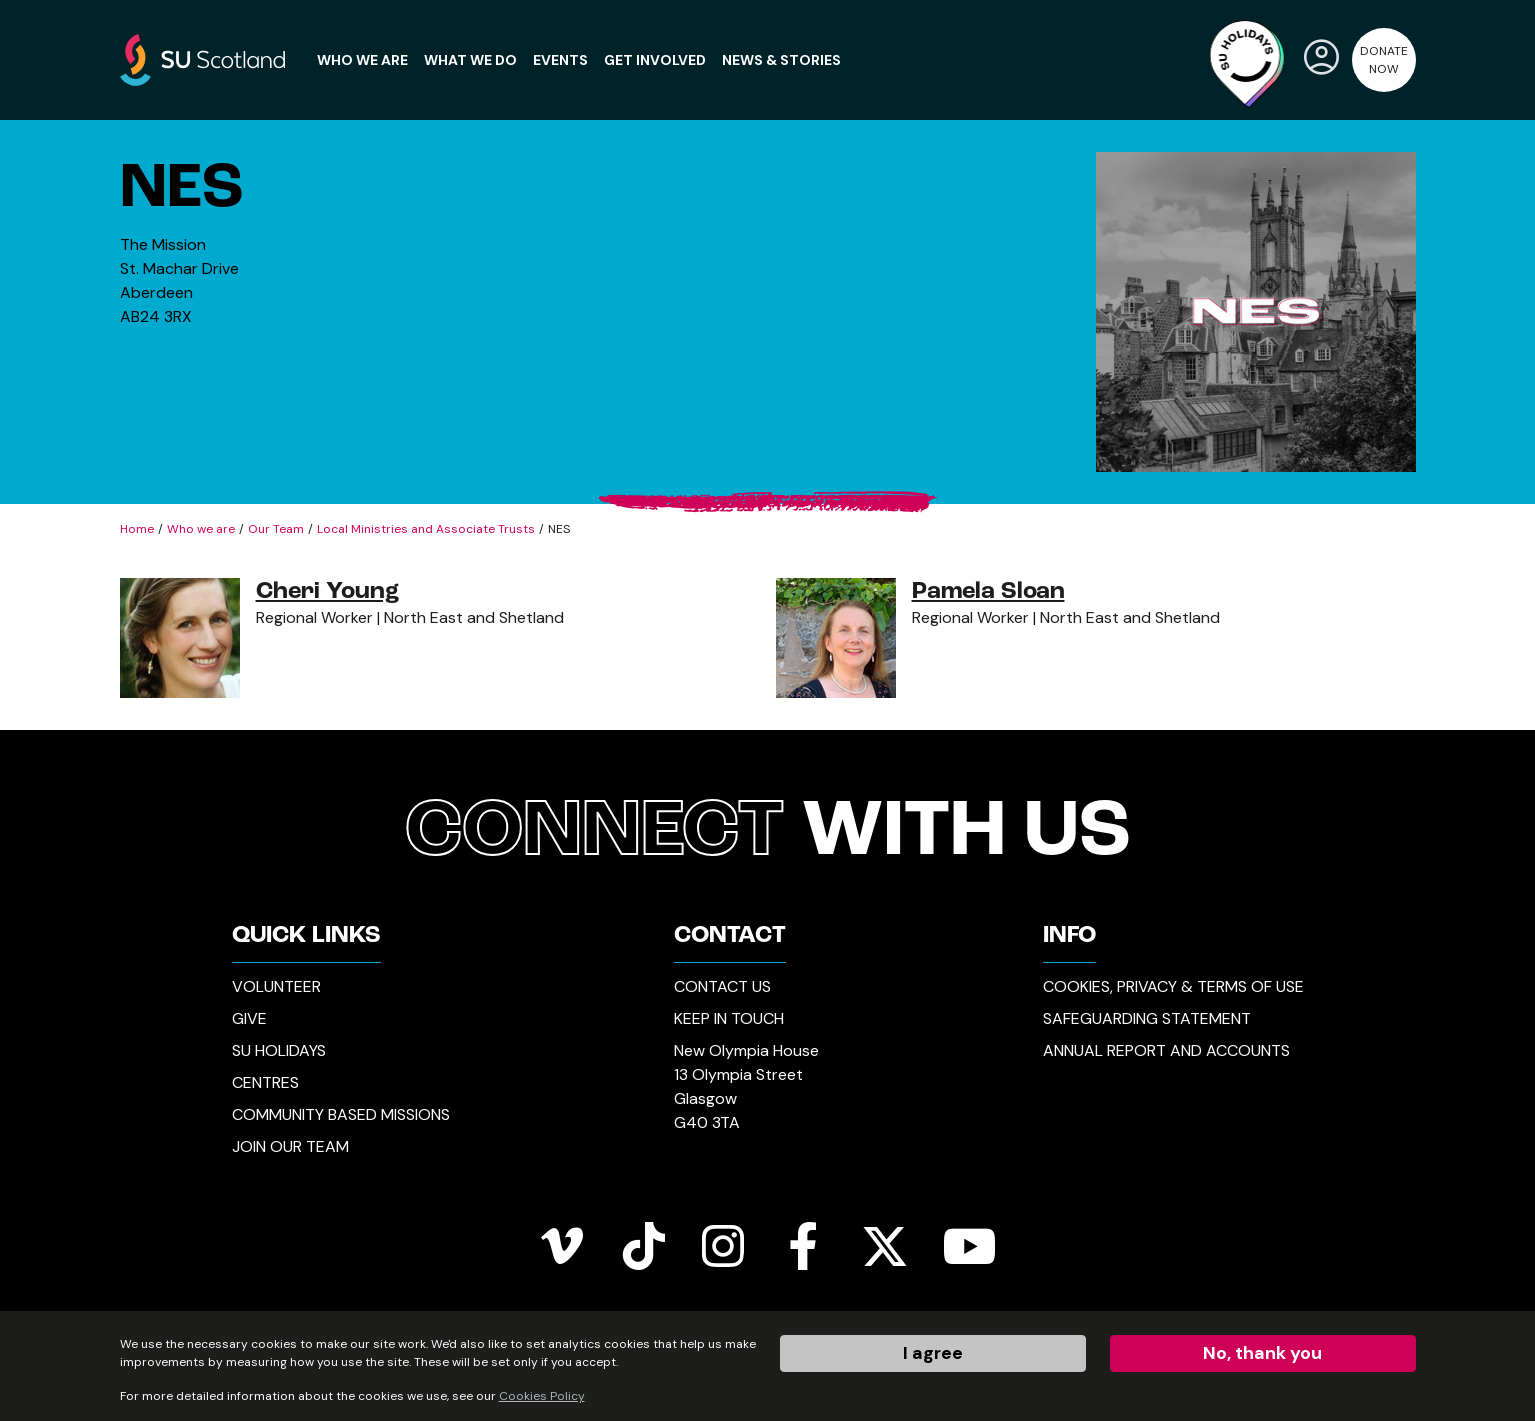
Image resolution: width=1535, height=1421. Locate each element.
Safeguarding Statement (1147, 1018)
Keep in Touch (729, 1018)
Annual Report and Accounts (1166, 1050)
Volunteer (276, 986)
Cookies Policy (542, 1396)
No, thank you (1262, 1353)
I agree (933, 1353)
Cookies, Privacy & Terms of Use (1173, 986)
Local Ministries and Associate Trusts (426, 529)
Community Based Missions (341, 1114)
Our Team (276, 529)
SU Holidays (279, 1050)
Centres (265, 1082)
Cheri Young (327, 592)
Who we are (201, 529)
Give (249, 1018)
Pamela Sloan (988, 592)
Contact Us (722, 986)
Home (137, 529)
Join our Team (290, 1146)
